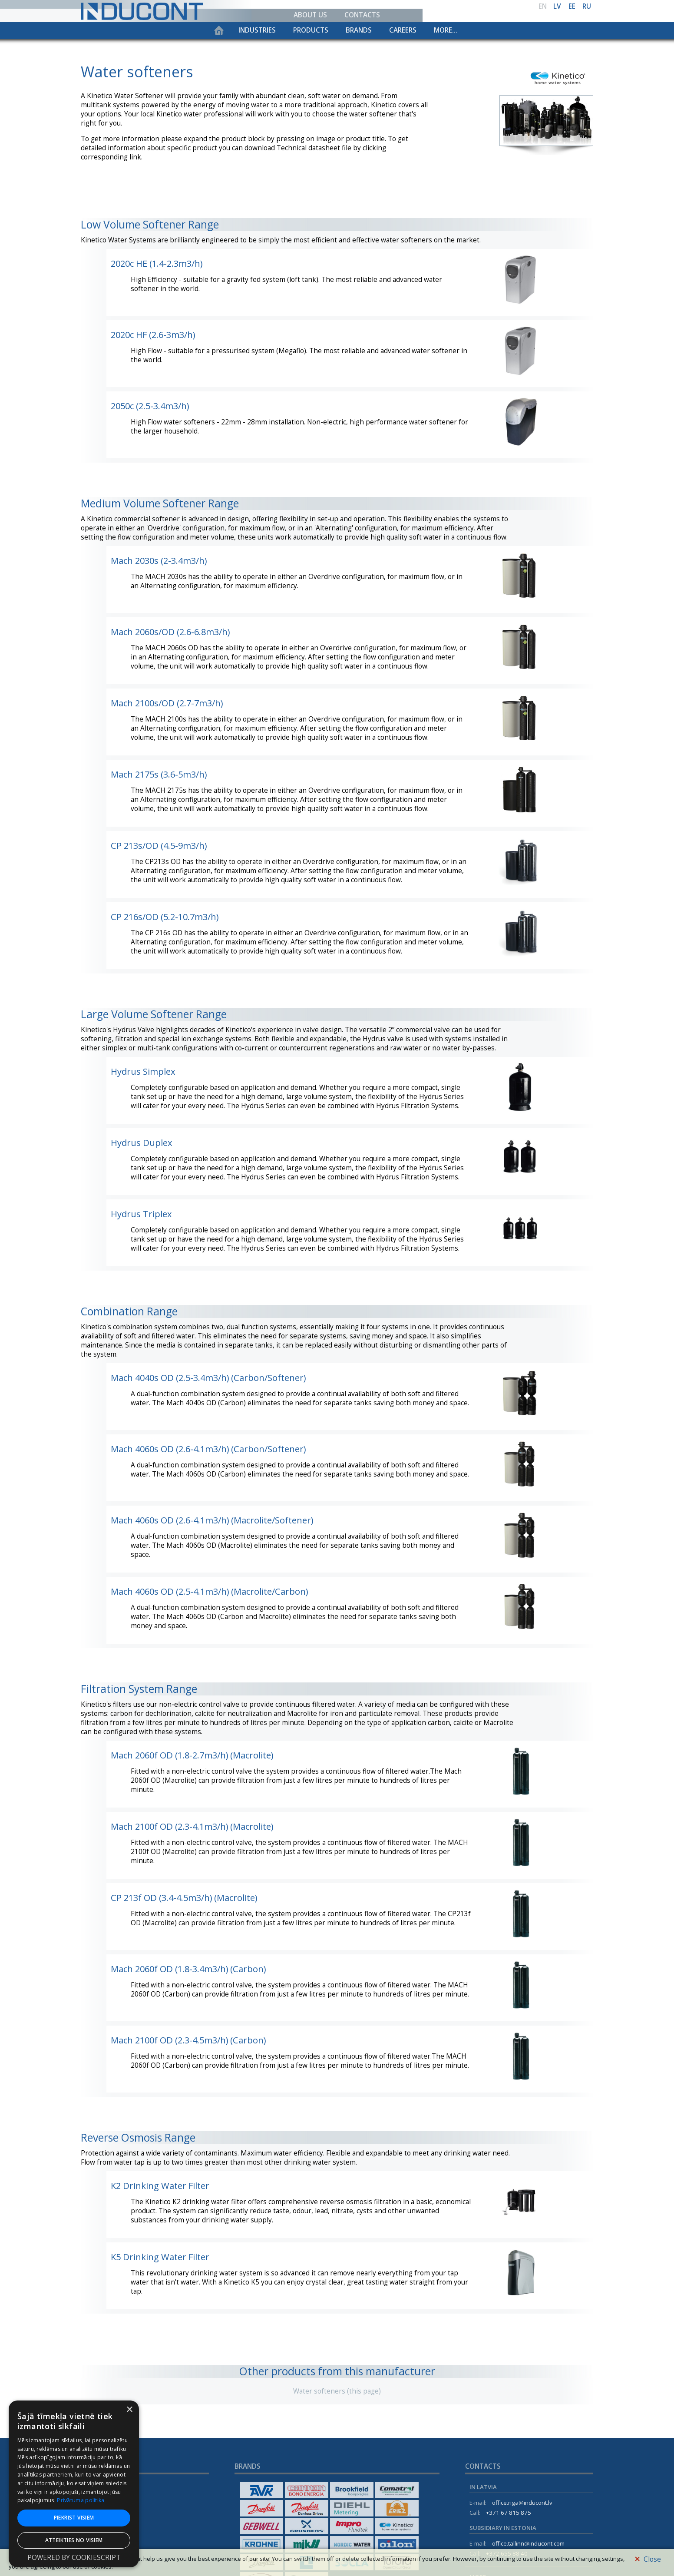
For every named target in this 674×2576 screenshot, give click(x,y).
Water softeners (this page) (337, 2391)
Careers (402, 30)
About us (310, 15)
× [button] (129, 2410)
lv (557, 6)
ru (586, 6)
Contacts (362, 15)
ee (571, 6)
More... (445, 30)
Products (310, 30)
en (543, 6)
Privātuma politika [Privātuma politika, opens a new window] (80, 2500)
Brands (359, 30)
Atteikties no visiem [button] (74, 2540)
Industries (257, 30)
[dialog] (74, 2484)
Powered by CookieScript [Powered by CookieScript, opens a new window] (73, 2557)
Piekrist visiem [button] (74, 2517)
